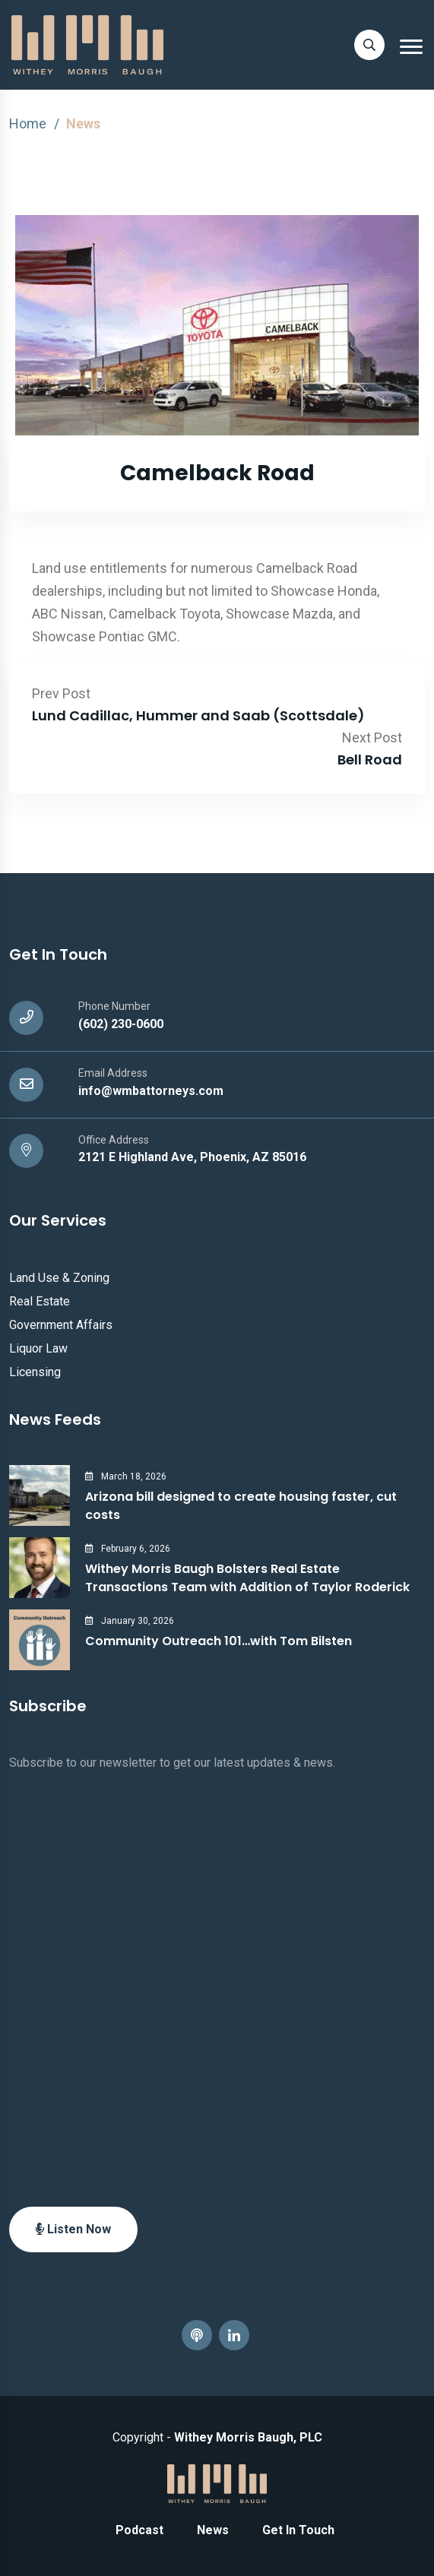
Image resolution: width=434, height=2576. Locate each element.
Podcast (139, 2530)
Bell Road (369, 759)
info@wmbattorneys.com (150, 1091)
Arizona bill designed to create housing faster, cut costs (241, 1506)
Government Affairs (60, 1325)
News (213, 2530)
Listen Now (73, 2229)
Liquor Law (38, 1348)
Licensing (35, 1372)
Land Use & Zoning (59, 1278)
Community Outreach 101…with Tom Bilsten (218, 1641)
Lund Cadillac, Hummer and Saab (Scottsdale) (198, 715)
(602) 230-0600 (120, 1024)
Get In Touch (298, 2530)
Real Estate (39, 1301)
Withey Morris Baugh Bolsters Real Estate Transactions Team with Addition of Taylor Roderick (247, 1578)
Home (27, 123)
